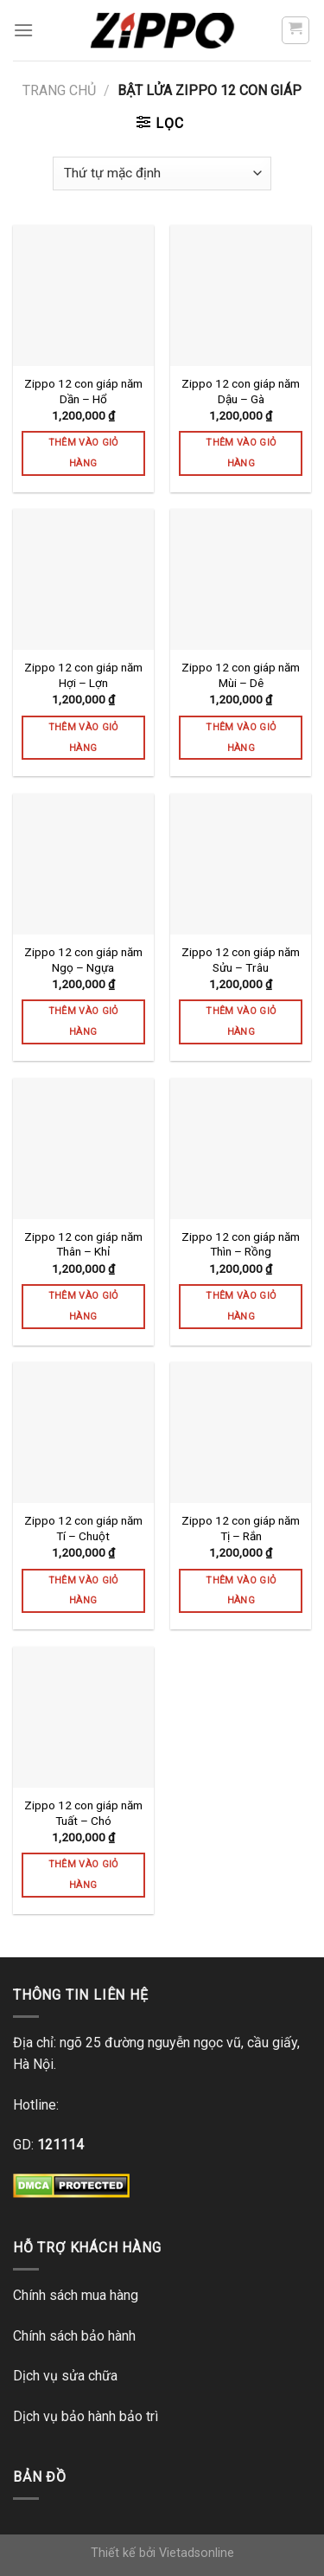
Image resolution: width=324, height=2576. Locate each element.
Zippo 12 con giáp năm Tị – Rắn (240, 1528)
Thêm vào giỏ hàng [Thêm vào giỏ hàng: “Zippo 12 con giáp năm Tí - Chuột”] (83, 1591)
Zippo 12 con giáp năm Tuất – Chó (83, 1813)
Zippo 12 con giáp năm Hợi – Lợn (83, 675)
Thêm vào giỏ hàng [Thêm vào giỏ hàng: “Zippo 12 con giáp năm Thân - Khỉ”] (83, 1306)
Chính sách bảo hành (74, 2336)
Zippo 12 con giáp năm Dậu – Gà (240, 391)
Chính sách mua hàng (75, 2295)
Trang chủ (59, 90)
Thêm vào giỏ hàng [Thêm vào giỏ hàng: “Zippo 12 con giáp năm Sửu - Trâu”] (241, 1021)
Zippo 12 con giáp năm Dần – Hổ (83, 391)
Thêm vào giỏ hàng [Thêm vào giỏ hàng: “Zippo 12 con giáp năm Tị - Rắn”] (241, 1591)
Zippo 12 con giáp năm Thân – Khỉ (83, 1244)
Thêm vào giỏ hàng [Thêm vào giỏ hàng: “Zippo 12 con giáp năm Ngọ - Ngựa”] (83, 1021)
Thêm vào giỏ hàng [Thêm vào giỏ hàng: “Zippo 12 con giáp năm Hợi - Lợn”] (83, 738)
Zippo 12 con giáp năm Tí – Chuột (83, 1528)
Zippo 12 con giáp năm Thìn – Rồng (240, 1244)
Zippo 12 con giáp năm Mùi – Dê (240, 675)
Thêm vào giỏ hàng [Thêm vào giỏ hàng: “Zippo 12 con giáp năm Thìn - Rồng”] (241, 1306)
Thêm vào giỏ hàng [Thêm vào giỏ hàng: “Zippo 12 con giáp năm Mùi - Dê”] (241, 738)
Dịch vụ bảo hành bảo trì (85, 2416)
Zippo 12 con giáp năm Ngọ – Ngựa (83, 959)
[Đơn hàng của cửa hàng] (161, 173)
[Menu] (23, 30)
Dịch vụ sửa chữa (65, 2375)
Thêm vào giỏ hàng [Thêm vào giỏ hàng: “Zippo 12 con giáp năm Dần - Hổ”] (83, 453)
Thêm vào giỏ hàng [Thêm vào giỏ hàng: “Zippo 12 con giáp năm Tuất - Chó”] (83, 1875)
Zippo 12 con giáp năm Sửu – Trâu (240, 959)
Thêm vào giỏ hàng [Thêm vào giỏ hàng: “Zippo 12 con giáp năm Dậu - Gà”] (241, 453)
